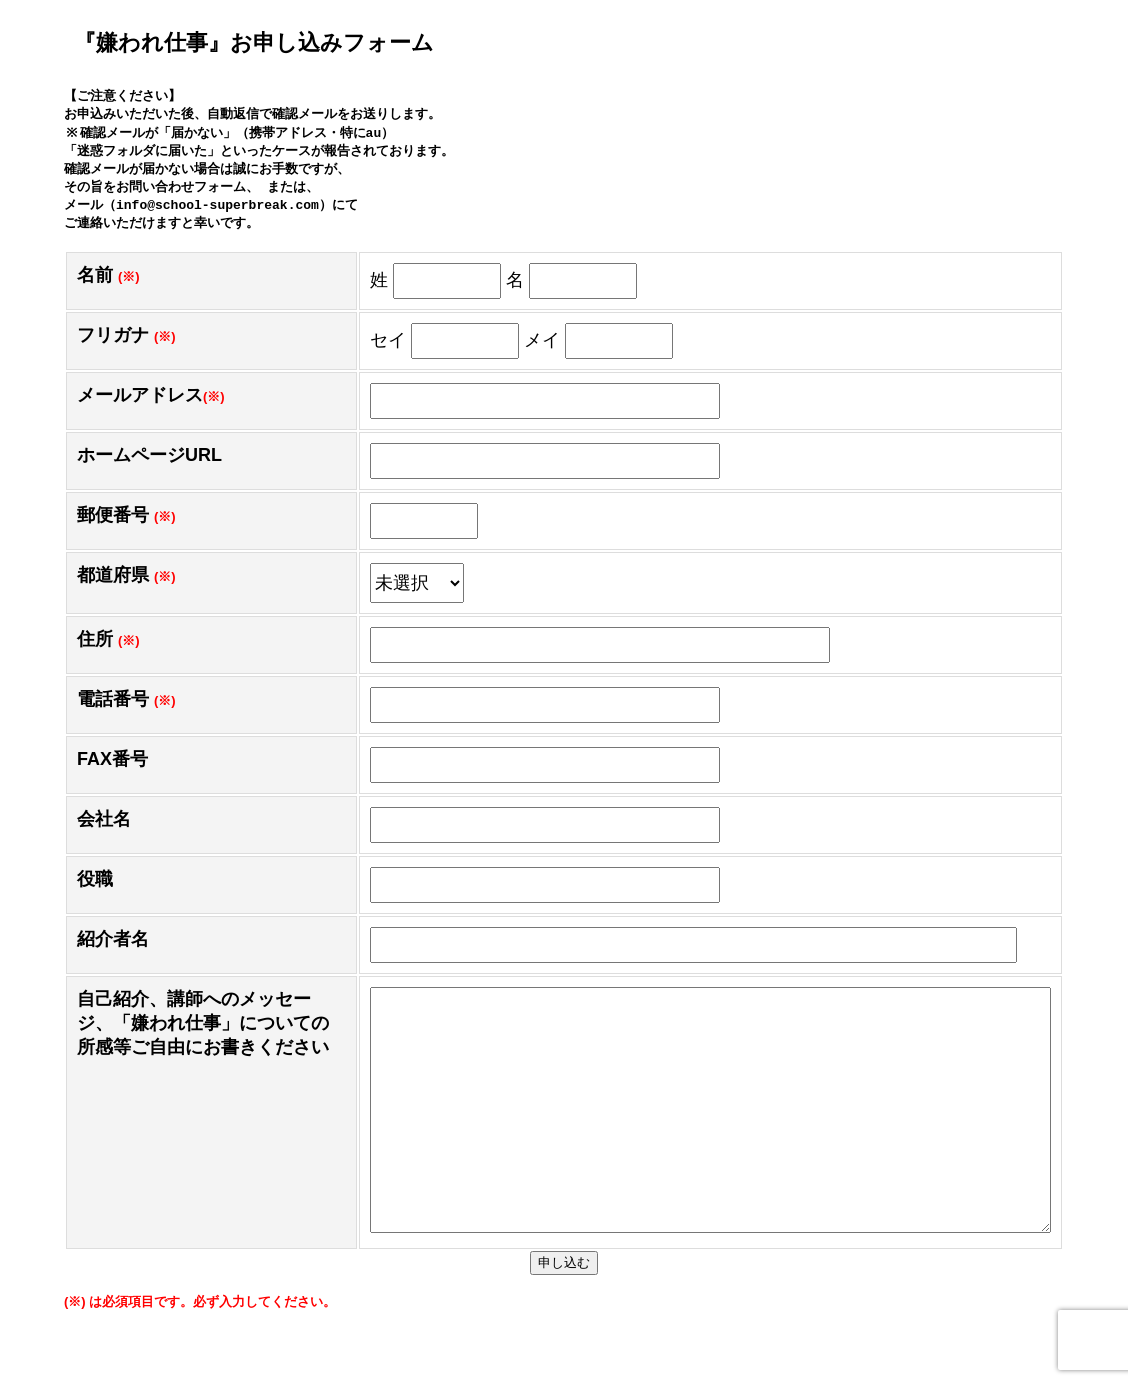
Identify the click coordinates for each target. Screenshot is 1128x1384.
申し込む (564, 1317)
